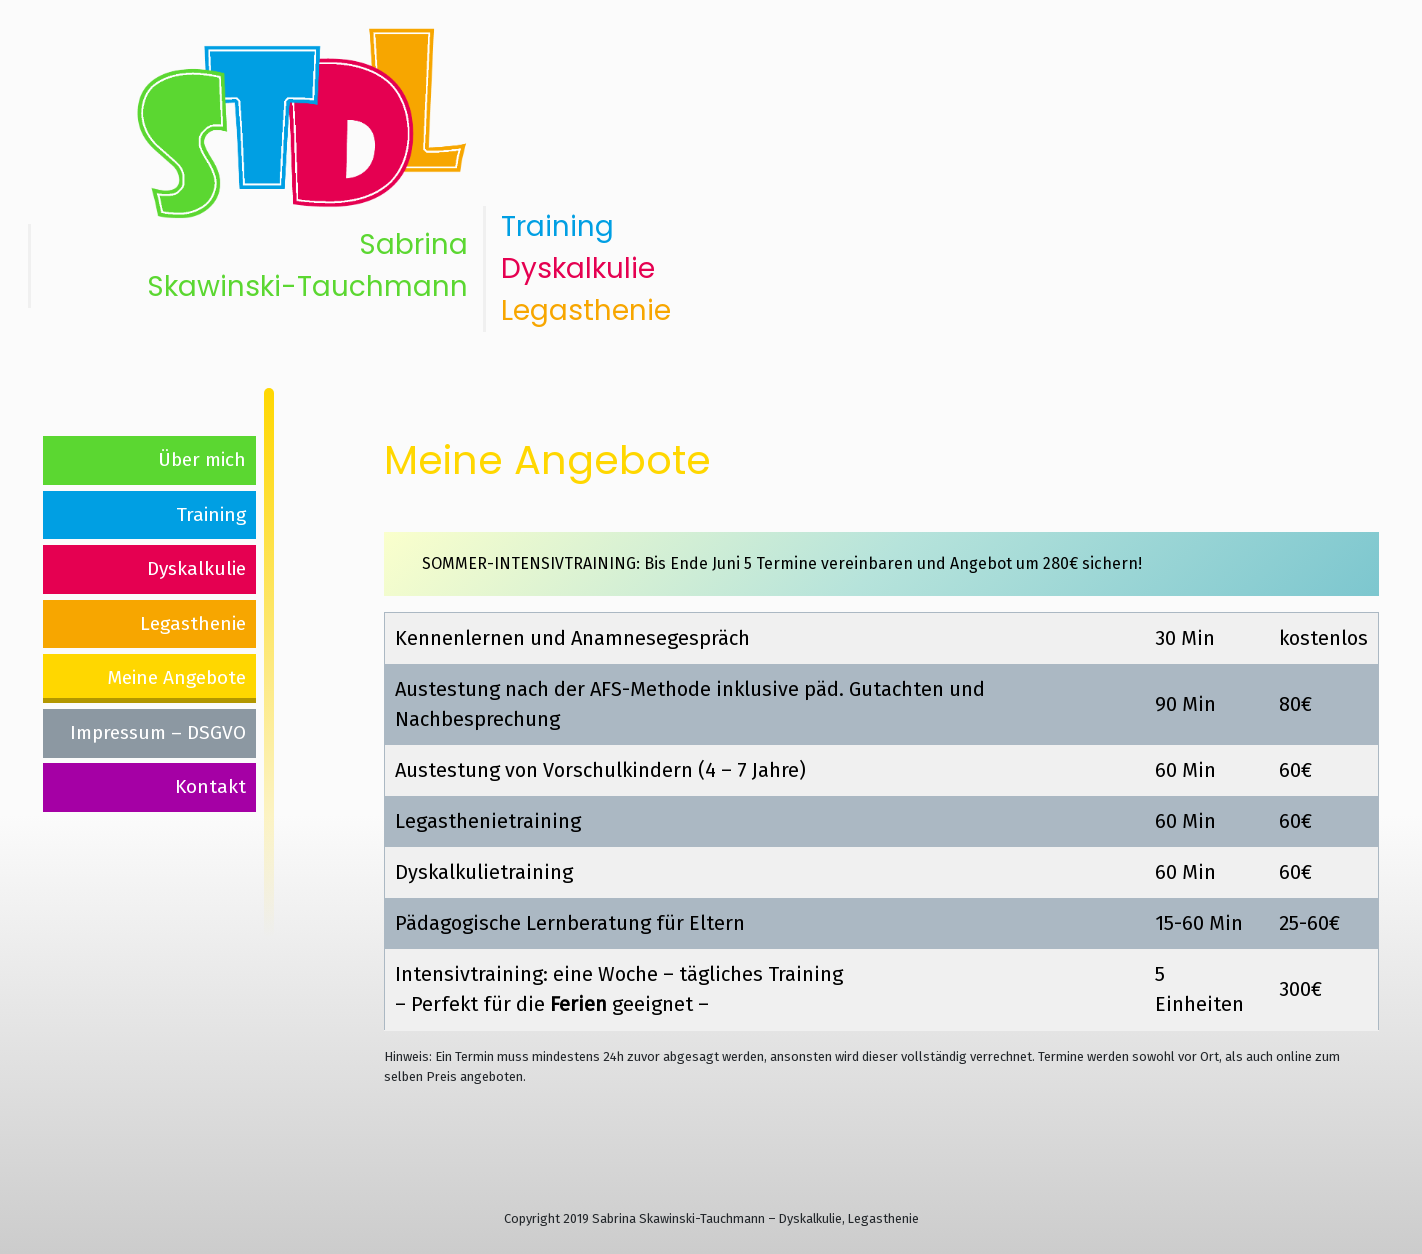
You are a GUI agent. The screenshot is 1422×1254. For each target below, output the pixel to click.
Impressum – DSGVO (158, 732)
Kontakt (210, 786)
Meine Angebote (176, 677)
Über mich (202, 459)
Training (557, 226)
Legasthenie (586, 310)
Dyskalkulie (578, 268)
